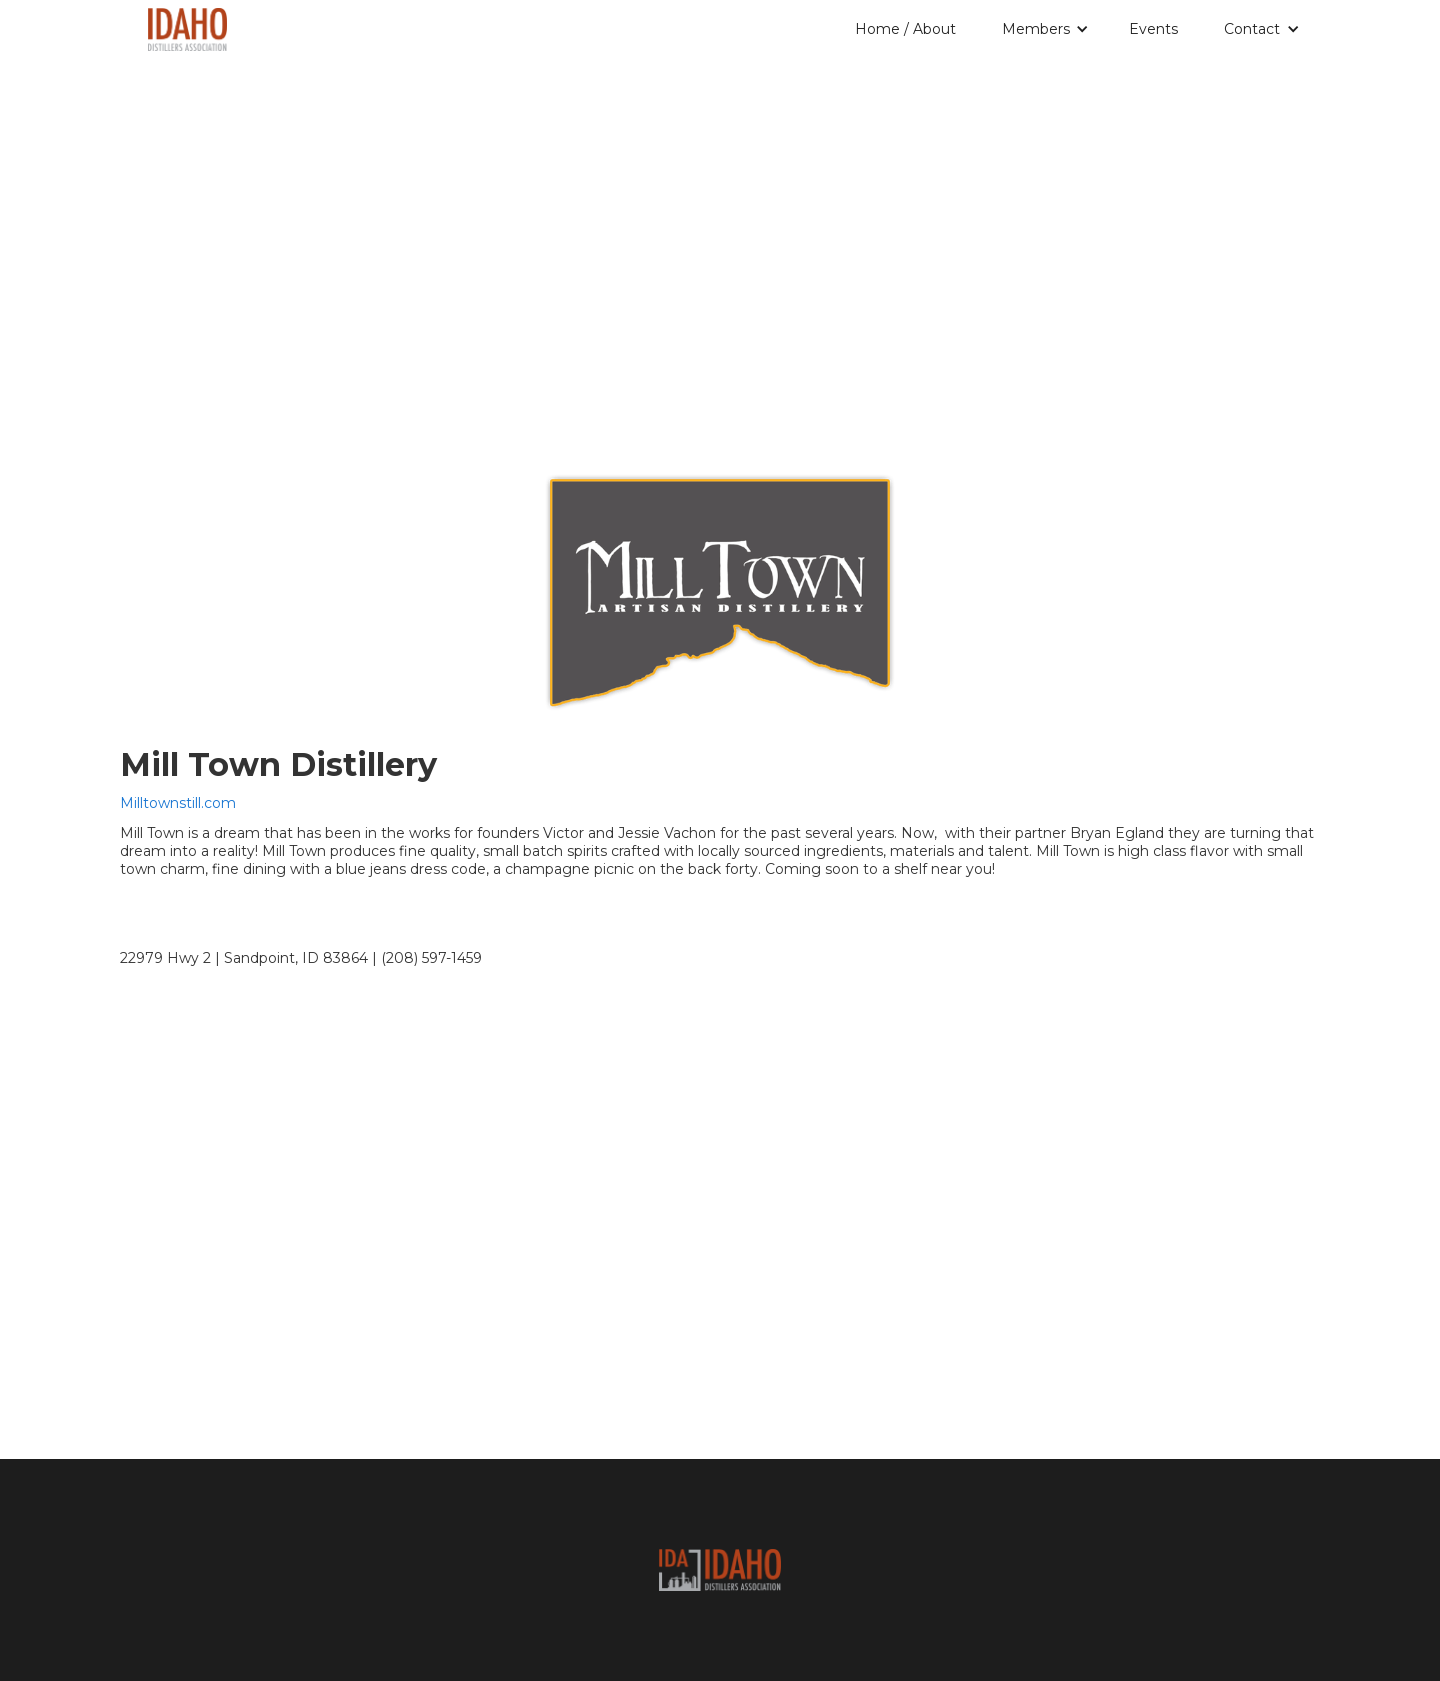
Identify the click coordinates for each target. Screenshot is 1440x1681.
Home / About (905, 29)
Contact (1252, 29)
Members (1036, 29)
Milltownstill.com (178, 803)
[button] (1049, 29)
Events (1153, 29)
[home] (187, 25)
